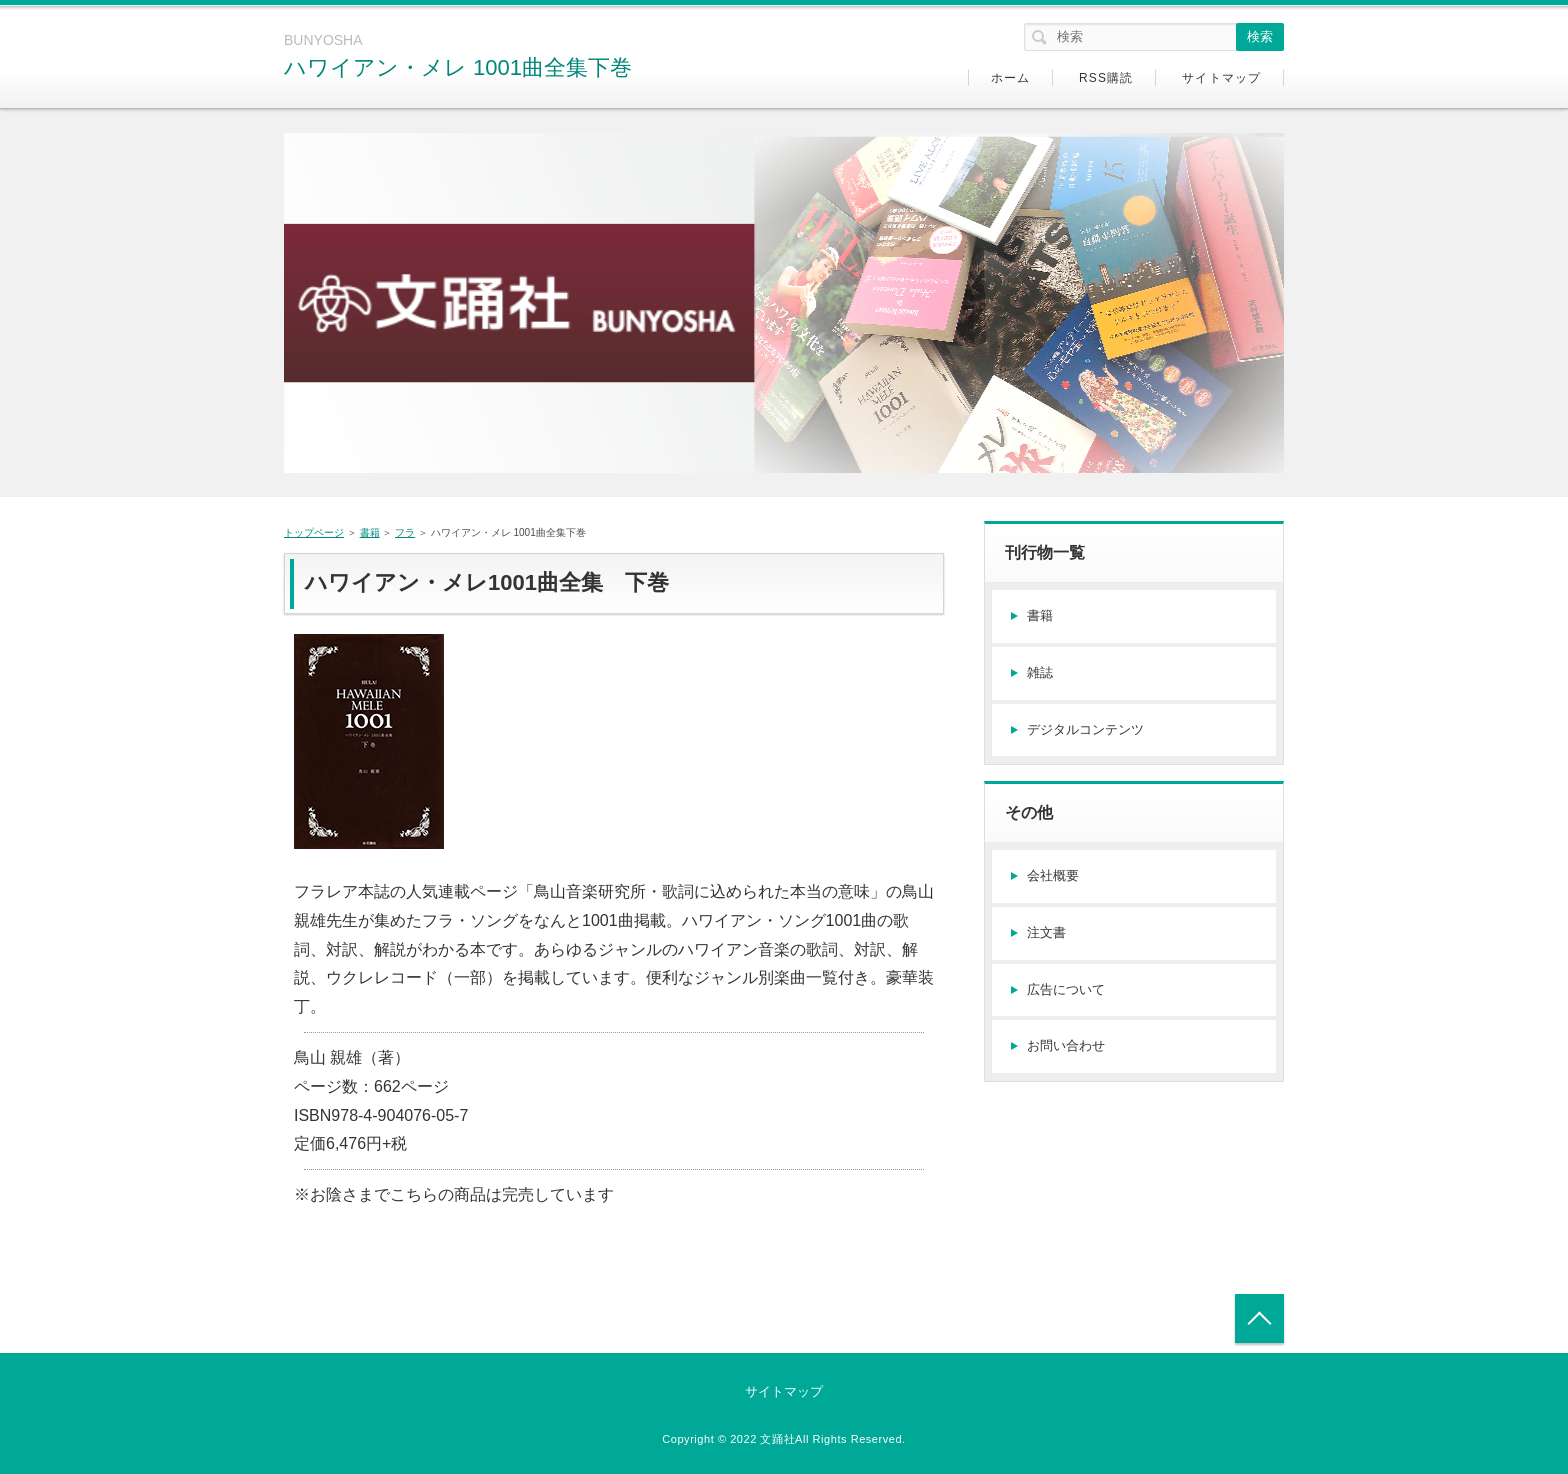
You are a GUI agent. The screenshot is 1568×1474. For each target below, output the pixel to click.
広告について (1066, 989)
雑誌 (1040, 672)
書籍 (370, 532)
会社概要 (1053, 875)
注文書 (1046, 932)
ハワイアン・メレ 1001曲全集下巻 (458, 67)
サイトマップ (1221, 78)
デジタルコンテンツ (1085, 729)
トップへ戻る (1259, 1318)
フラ (405, 532)
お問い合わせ (1066, 1045)
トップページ (314, 532)
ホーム (1011, 78)
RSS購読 (1106, 78)
